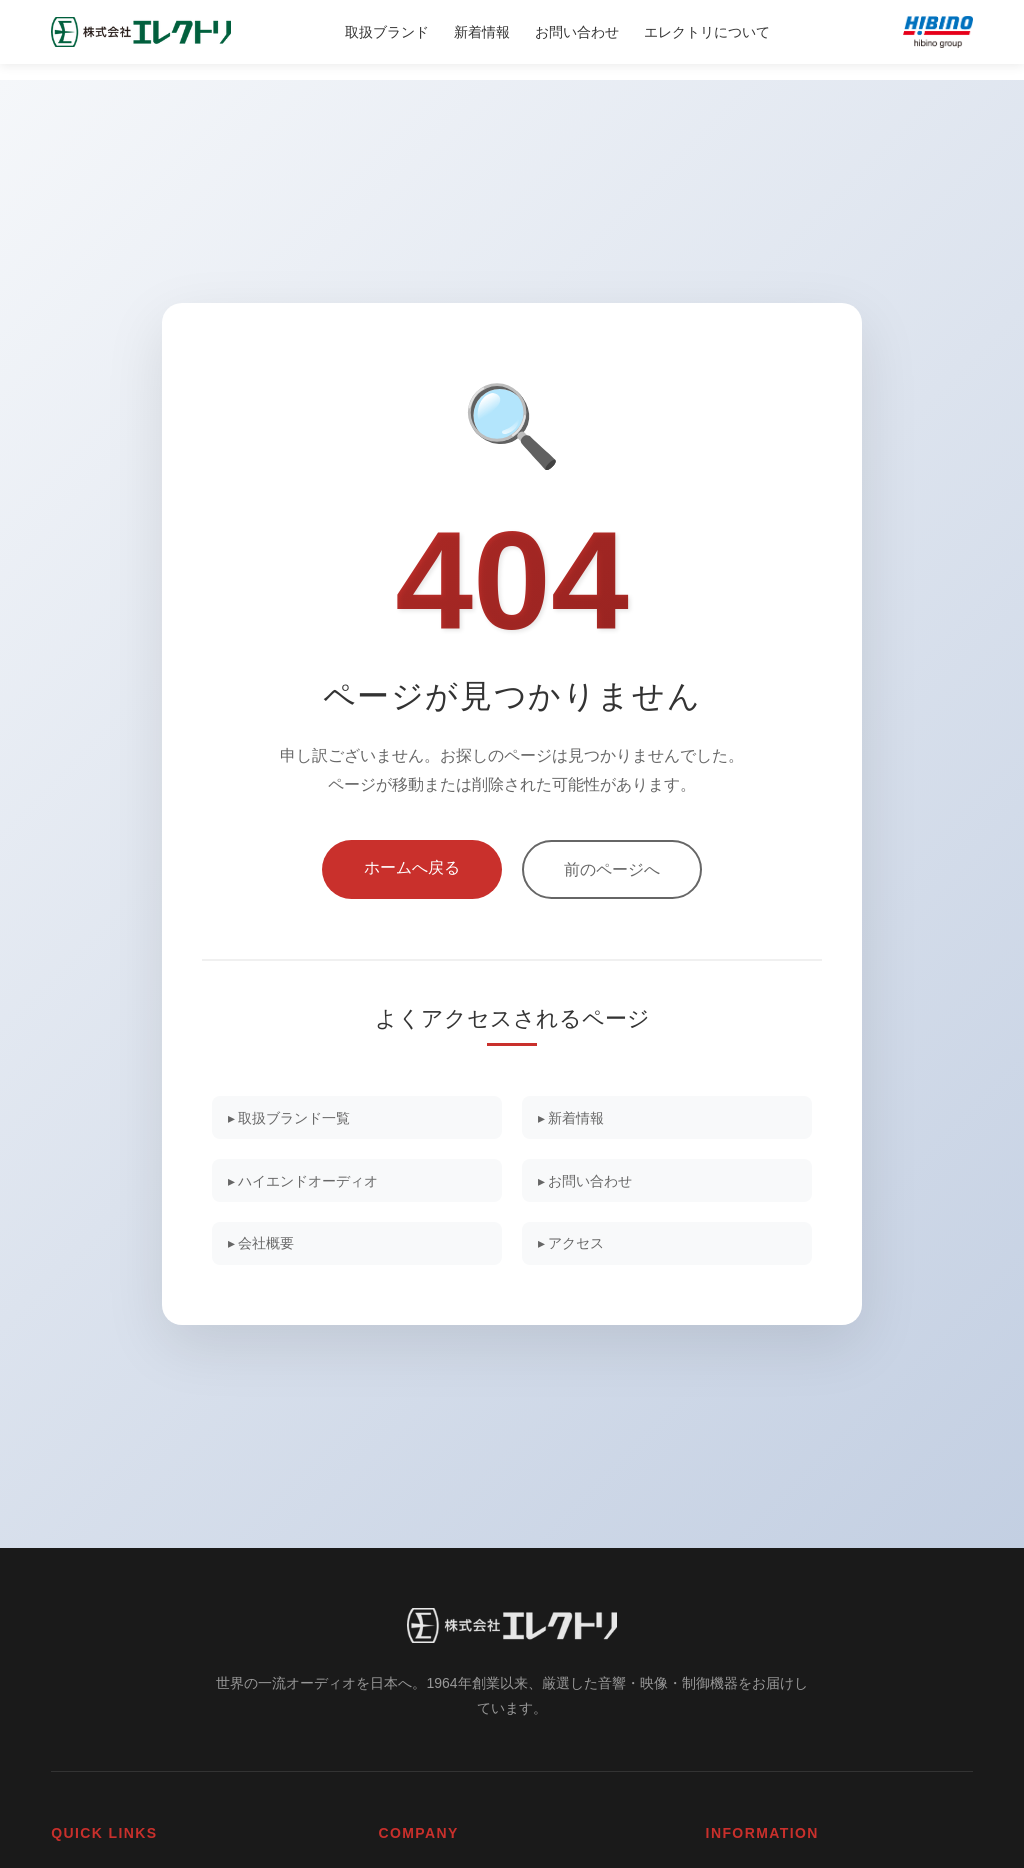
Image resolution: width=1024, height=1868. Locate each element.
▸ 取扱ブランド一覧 (298, 1112)
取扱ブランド (387, 32)
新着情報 (482, 32)
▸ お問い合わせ (593, 1180)
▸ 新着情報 (578, 1112)
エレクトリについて (707, 32)
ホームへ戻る (412, 859)
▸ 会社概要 (268, 1248)
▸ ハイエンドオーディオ (313, 1180)
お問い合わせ (577, 32)
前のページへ (612, 861)
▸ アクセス (578, 1248)
